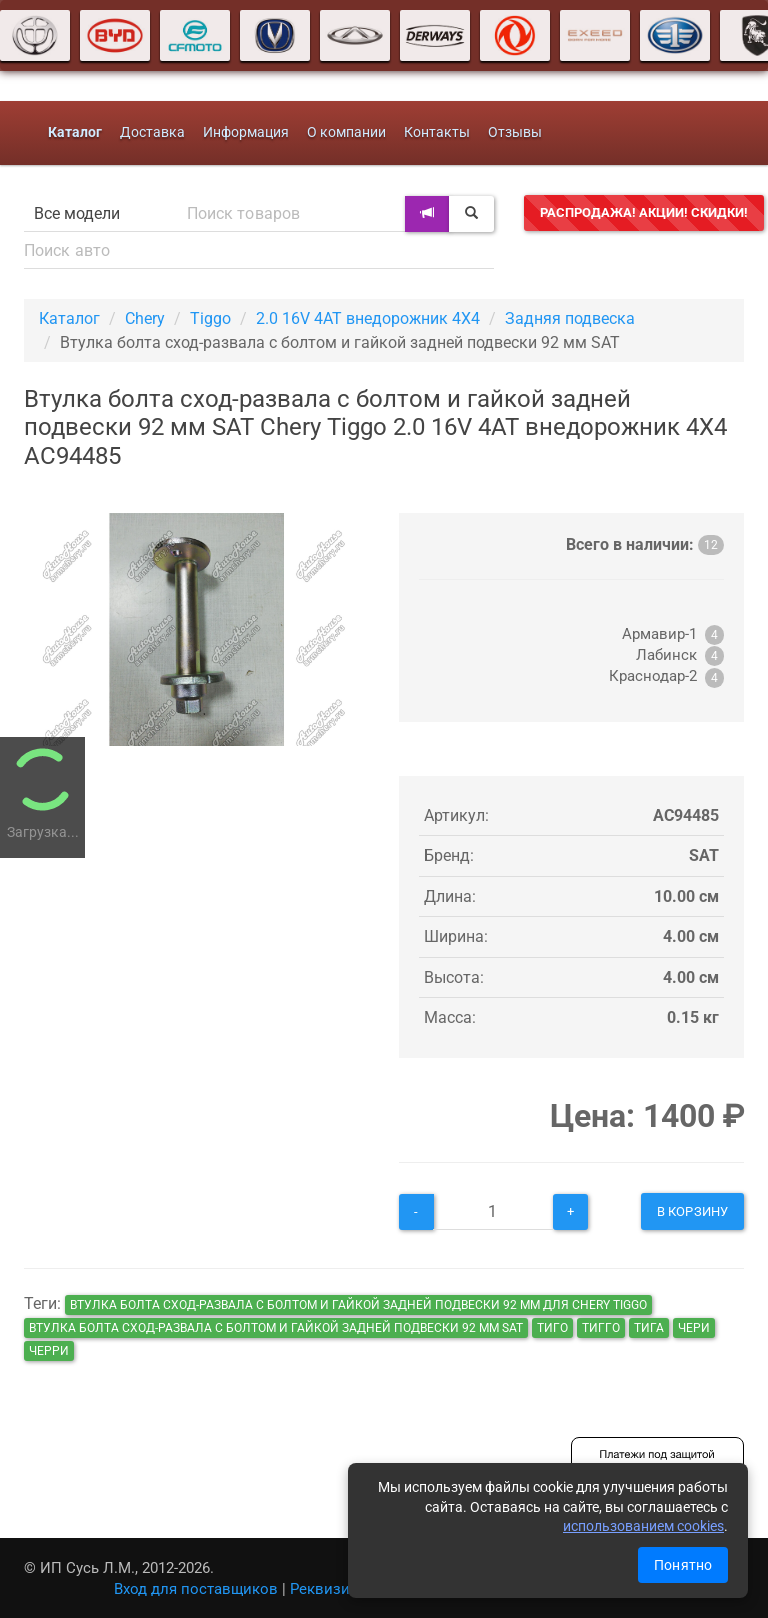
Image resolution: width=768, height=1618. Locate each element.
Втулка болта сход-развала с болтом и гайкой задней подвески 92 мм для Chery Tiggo (358, 1305)
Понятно (683, 1565)
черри (49, 1351)
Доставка (152, 132)
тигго (601, 1328)
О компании (346, 132)
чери (694, 1328)
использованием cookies (643, 1526)
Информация (246, 132)
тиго (552, 1328)
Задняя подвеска (570, 318)
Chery (145, 318)
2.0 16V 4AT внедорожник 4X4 (368, 318)
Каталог (69, 318)
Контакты (437, 132)
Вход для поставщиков (196, 1589)
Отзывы (515, 132)
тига (649, 1328)
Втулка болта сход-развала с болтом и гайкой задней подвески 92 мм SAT (276, 1328)
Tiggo (210, 318)
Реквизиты (329, 1589)
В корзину (692, 1211)
